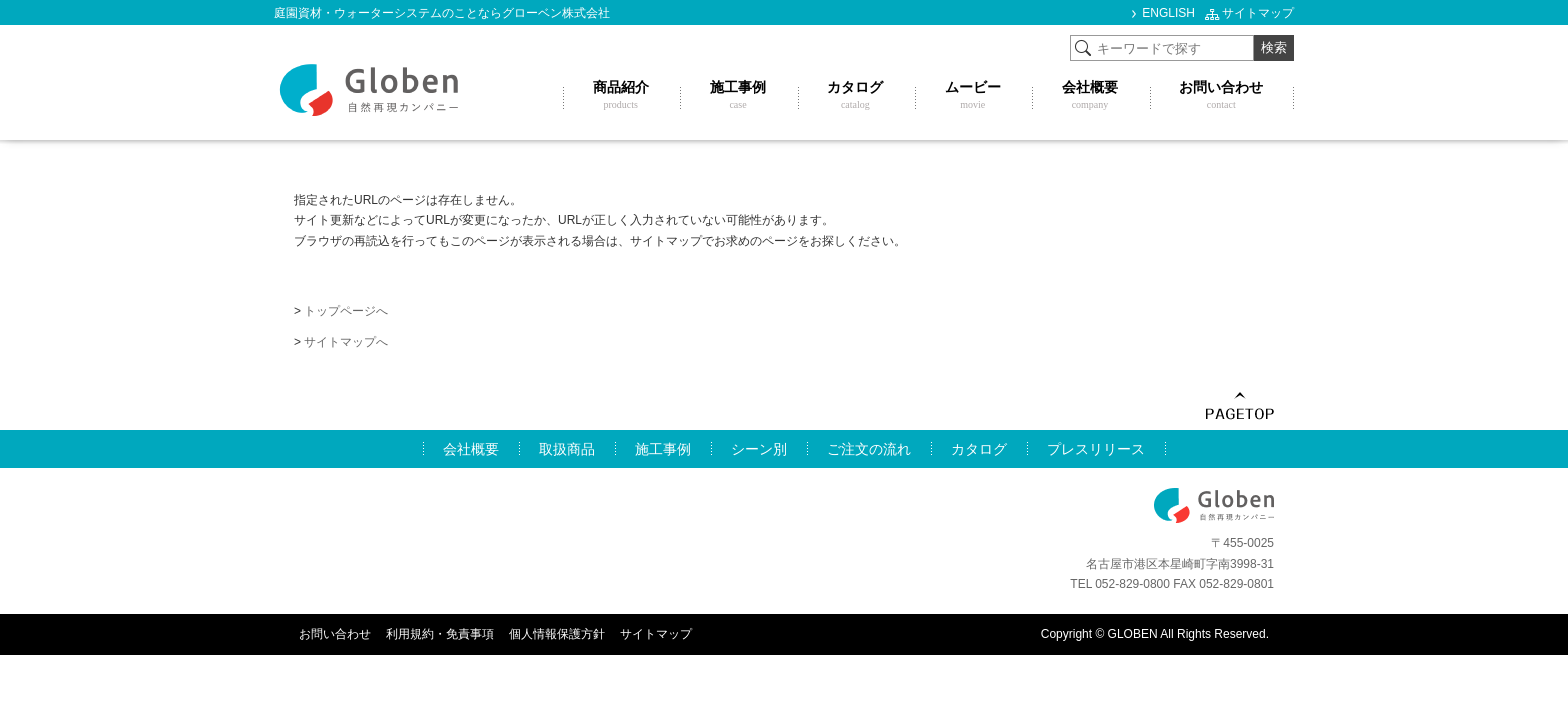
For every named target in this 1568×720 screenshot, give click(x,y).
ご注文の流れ (869, 449)
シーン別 (759, 449)
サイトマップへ (346, 342)
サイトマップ (1258, 13)
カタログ (979, 449)
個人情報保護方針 (557, 634)
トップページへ (346, 311)
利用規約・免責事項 (440, 634)
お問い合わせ (335, 634)
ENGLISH (1168, 13)
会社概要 (471, 449)
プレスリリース (1096, 449)
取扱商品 (567, 449)
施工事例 (663, 449)
